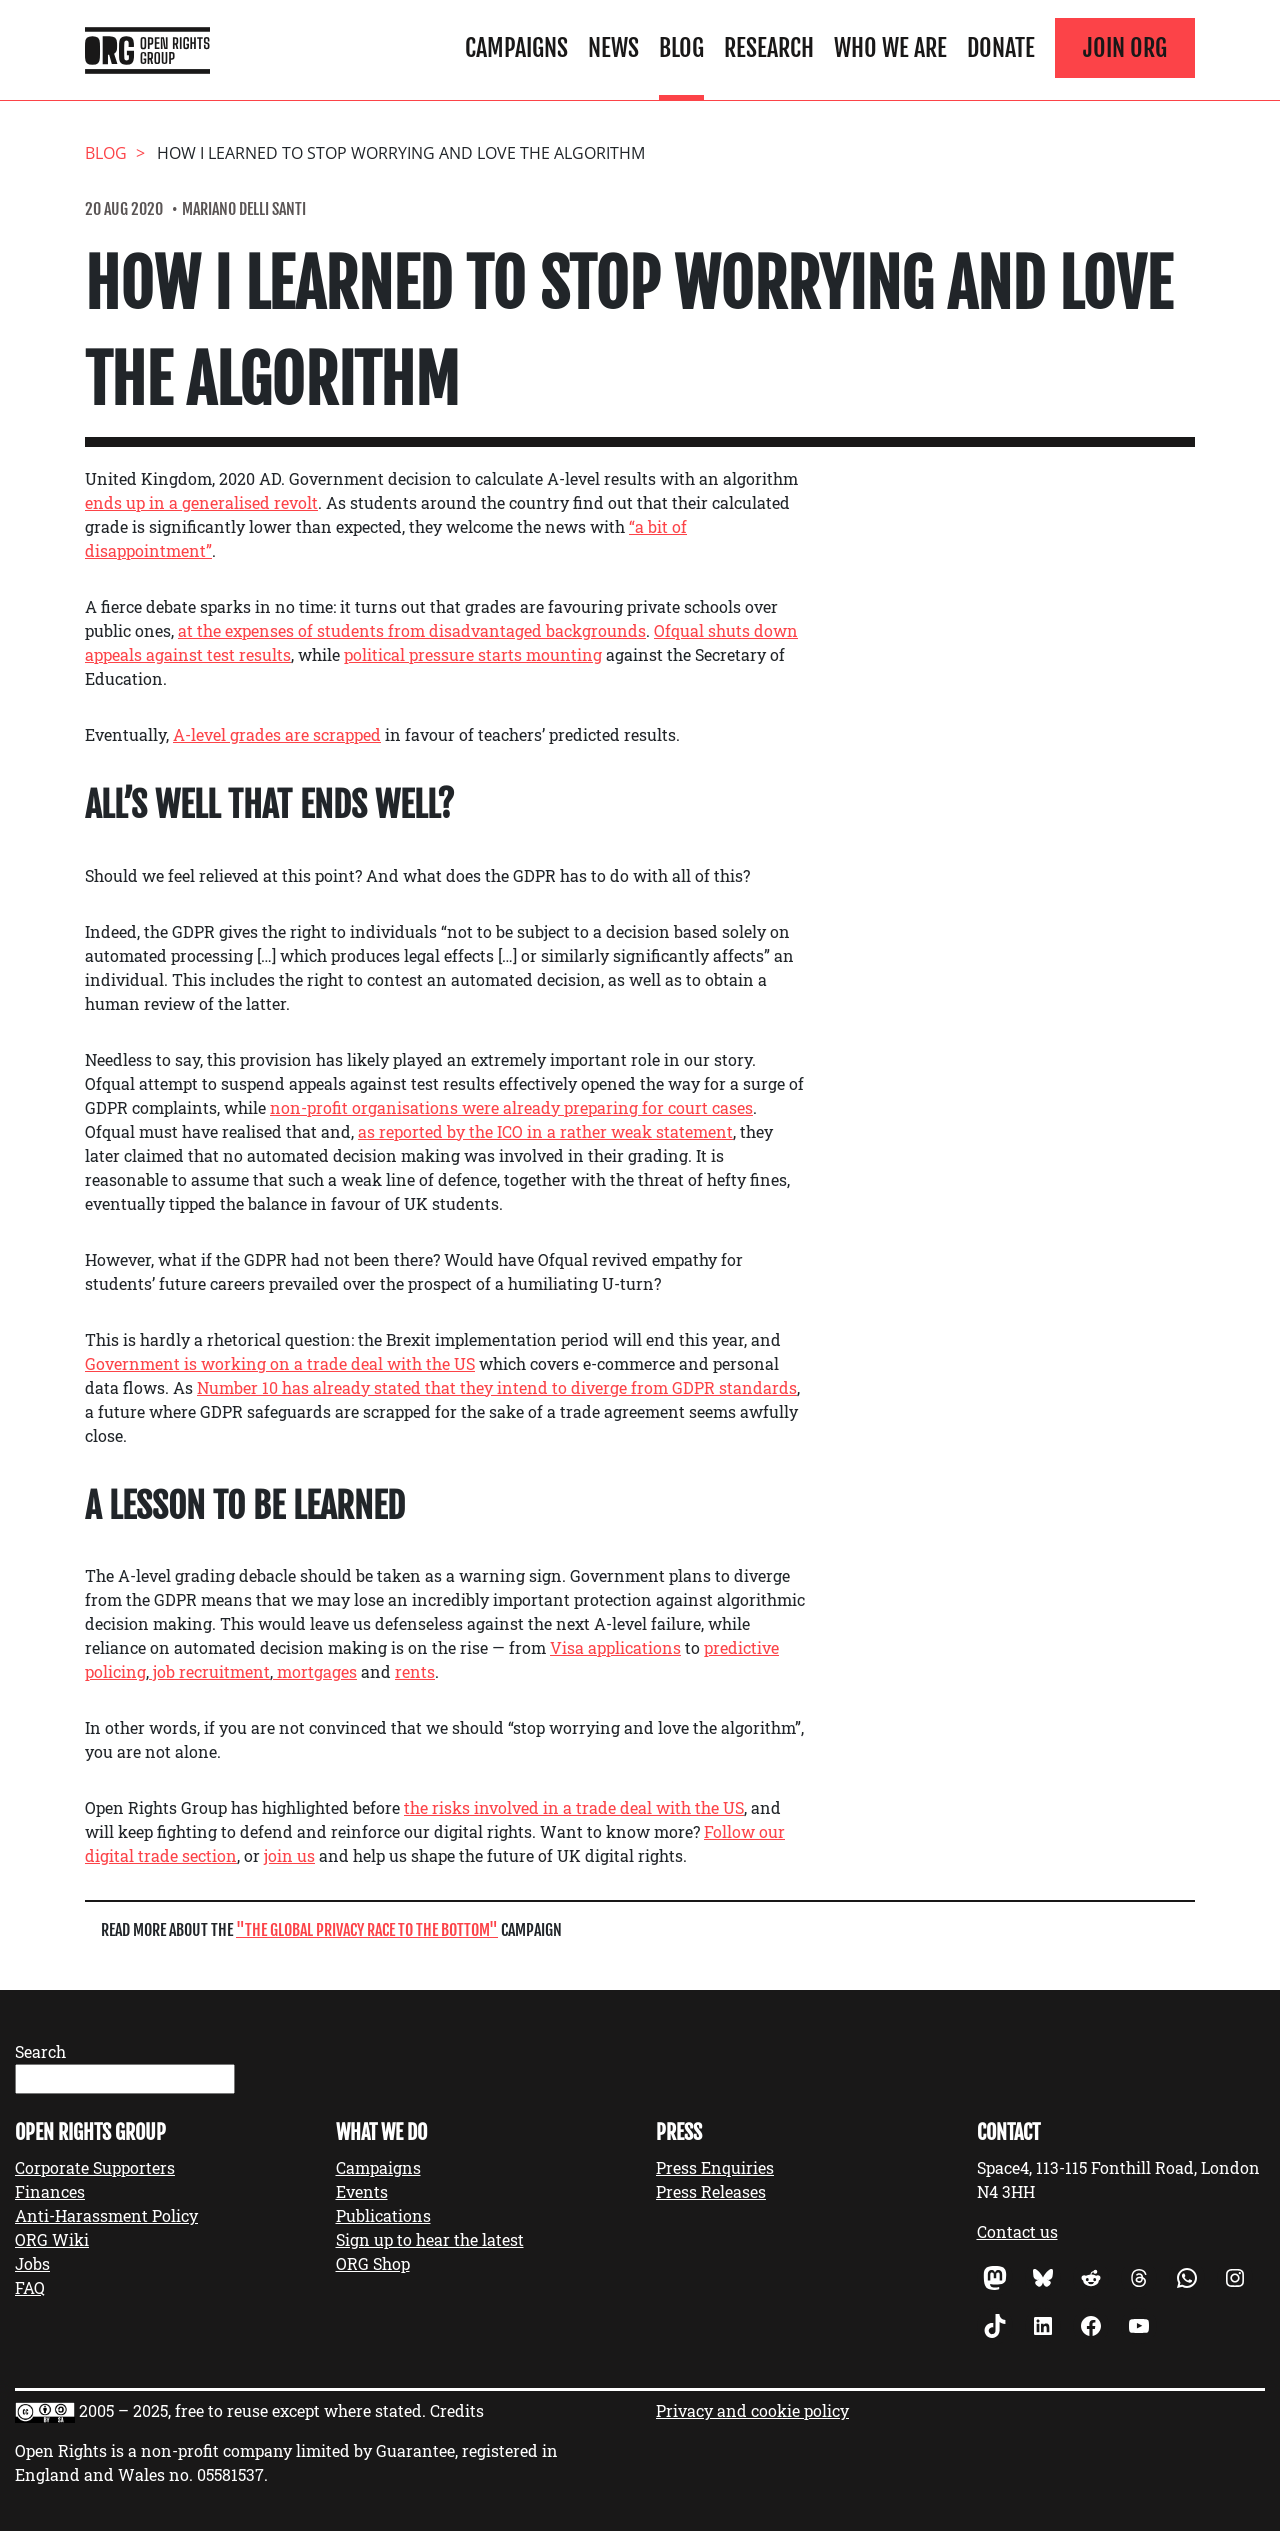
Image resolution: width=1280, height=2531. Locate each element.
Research (769, 48)
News (613, 48)
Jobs (32, 2263)
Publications (383, 2215)
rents (415, 1671)
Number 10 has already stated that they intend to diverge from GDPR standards (497, 1387)
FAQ (30, 2287)
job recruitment (209, 1671)
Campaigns (516, 48)
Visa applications (615, 1647)
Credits (457, 2410)
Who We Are (890, 48)
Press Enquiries (715, 2167)
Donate (1001, 48)
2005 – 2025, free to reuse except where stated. (252, 2410)
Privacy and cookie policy (752, 2410)
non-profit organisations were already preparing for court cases (511, 1107)
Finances (50, 2191)
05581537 (230, 2474)
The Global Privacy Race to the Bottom (367, 1930)
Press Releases (711, 2191)
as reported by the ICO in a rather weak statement (545, 1131)
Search (40, 2051)
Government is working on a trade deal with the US (280, 1363)
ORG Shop (373, 2263)
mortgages (315, 1671)
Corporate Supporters (95, 2167)
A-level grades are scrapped (277, 734)
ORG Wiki (52, 2239)
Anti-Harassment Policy (106, 2215)
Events (362, 2191)
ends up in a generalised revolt (201, 502)
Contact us (1017, 2231)
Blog (681, 48)
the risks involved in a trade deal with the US (574, 1807)
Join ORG (1125, 48)
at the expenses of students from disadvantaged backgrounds (412, 630)
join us (289, 1855)
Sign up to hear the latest (430, 2239)
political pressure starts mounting (473, 654)
